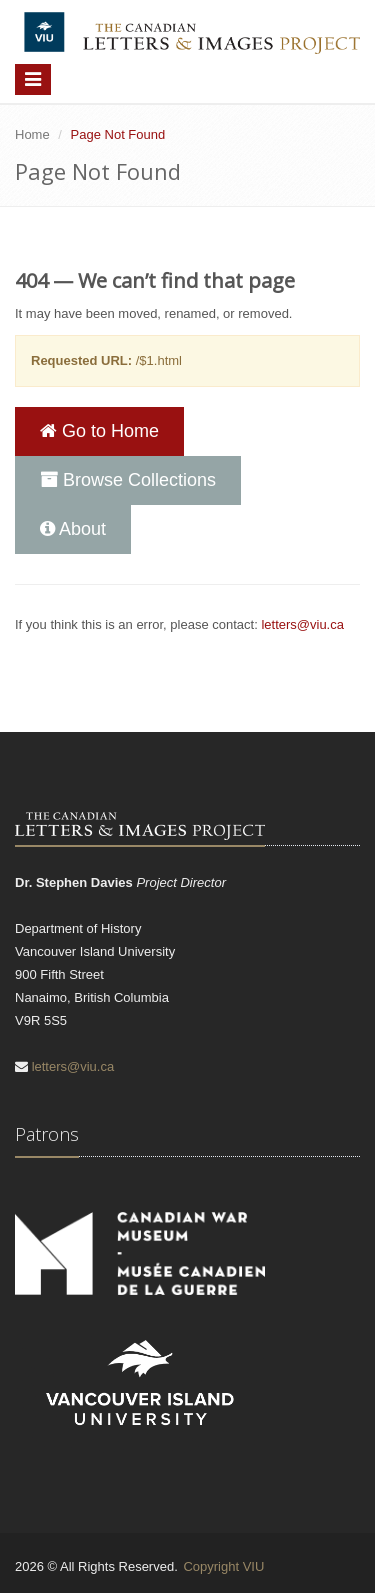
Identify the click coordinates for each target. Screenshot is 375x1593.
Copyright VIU (223, 1566)
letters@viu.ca (302, 624)
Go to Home (99, 431)
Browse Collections (128, 480)
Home (32, 134)
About (73, 529)
